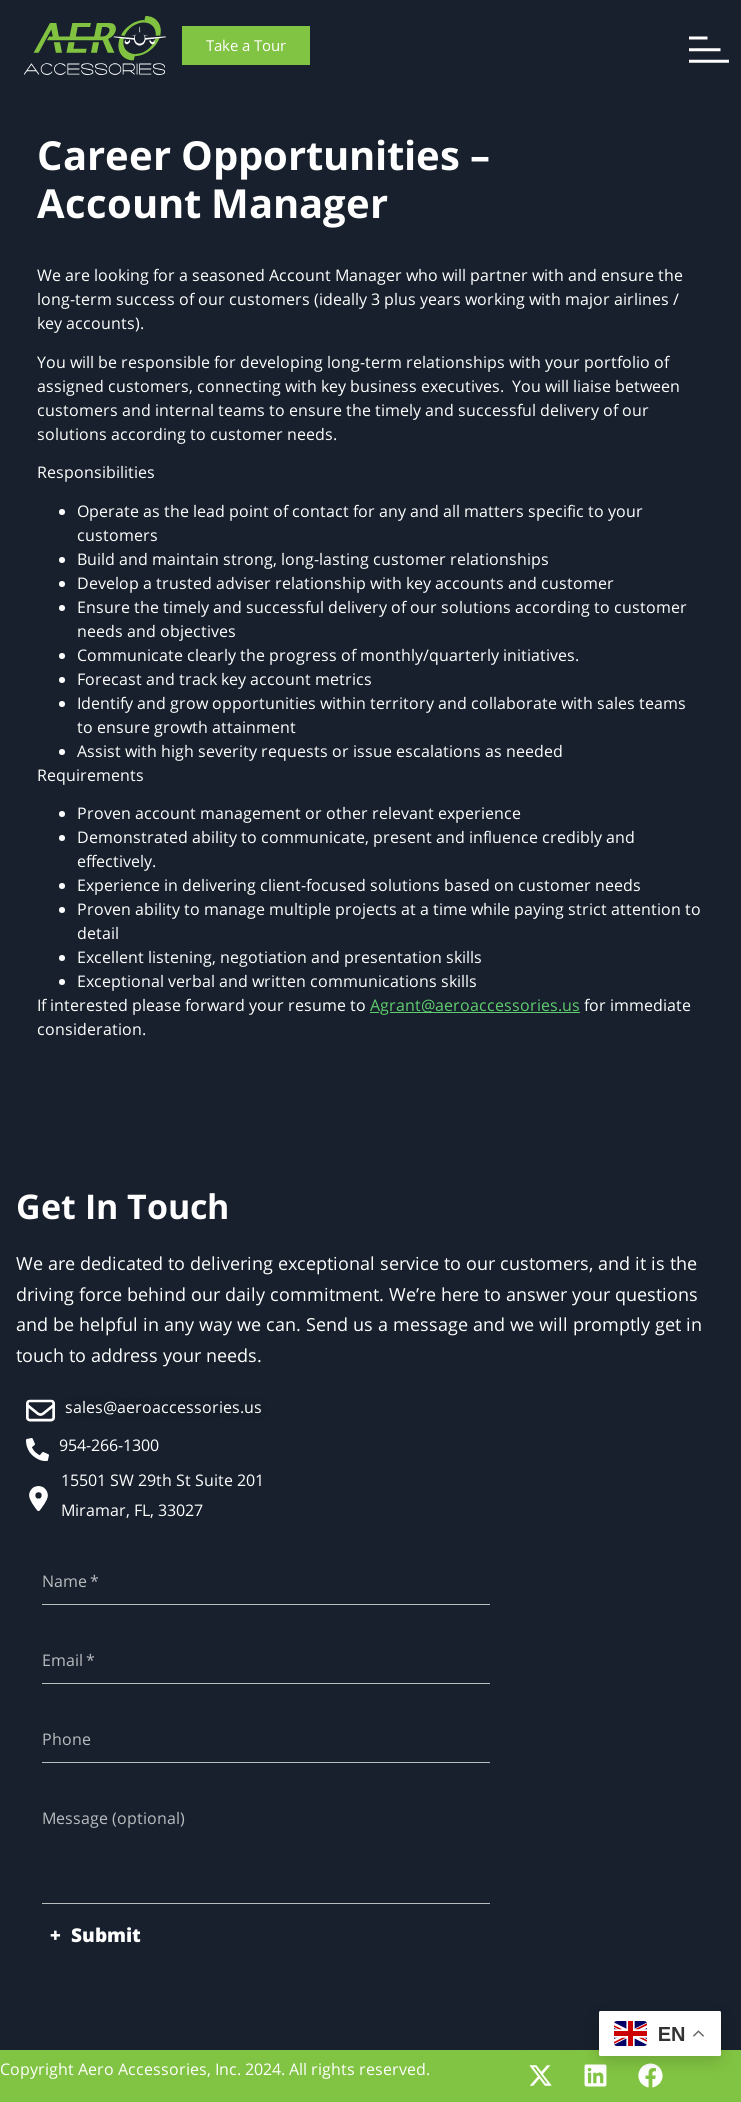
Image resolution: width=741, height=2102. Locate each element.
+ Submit (95, 1935)
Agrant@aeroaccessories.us (475, 1005)
